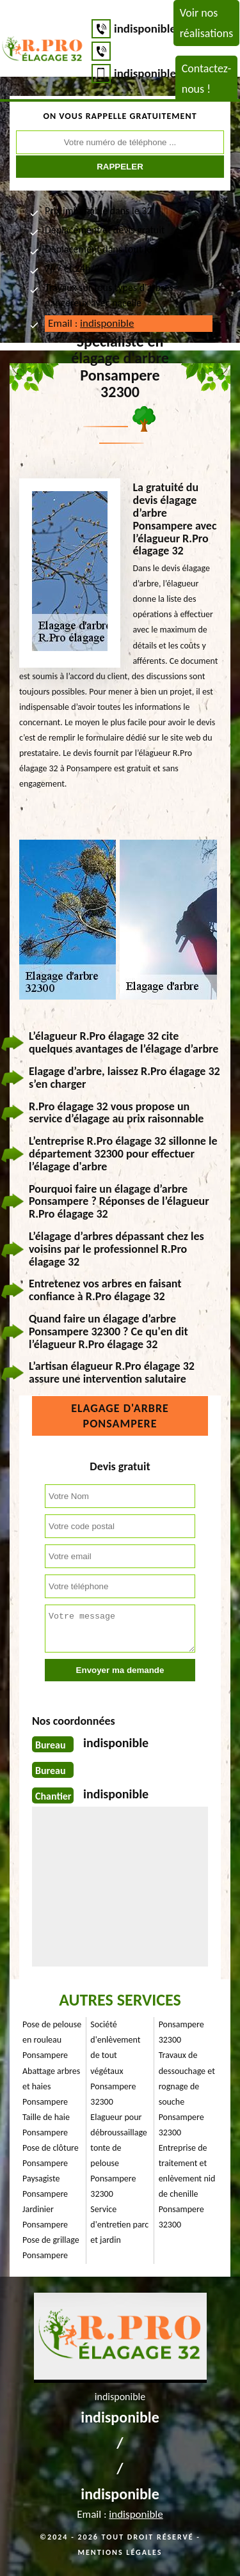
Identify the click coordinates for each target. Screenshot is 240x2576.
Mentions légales (120, 2552)
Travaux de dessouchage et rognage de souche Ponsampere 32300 (187, 2093)
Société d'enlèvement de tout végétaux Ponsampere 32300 (115, 2063)
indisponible (145, 28)
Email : (91, 323)
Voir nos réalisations (206, 23)
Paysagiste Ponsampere (45, 2186)
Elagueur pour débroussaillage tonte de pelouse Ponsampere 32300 (118, 2155)
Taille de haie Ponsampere (46, 2125)
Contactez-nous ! (207, 78)
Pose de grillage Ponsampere (50, 2247)
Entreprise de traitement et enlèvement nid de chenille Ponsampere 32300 (187, 2186)
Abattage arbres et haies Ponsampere (51, 2086)
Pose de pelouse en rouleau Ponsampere (51, 2040)
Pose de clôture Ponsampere (50, 2155)
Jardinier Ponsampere (45, 2217)
